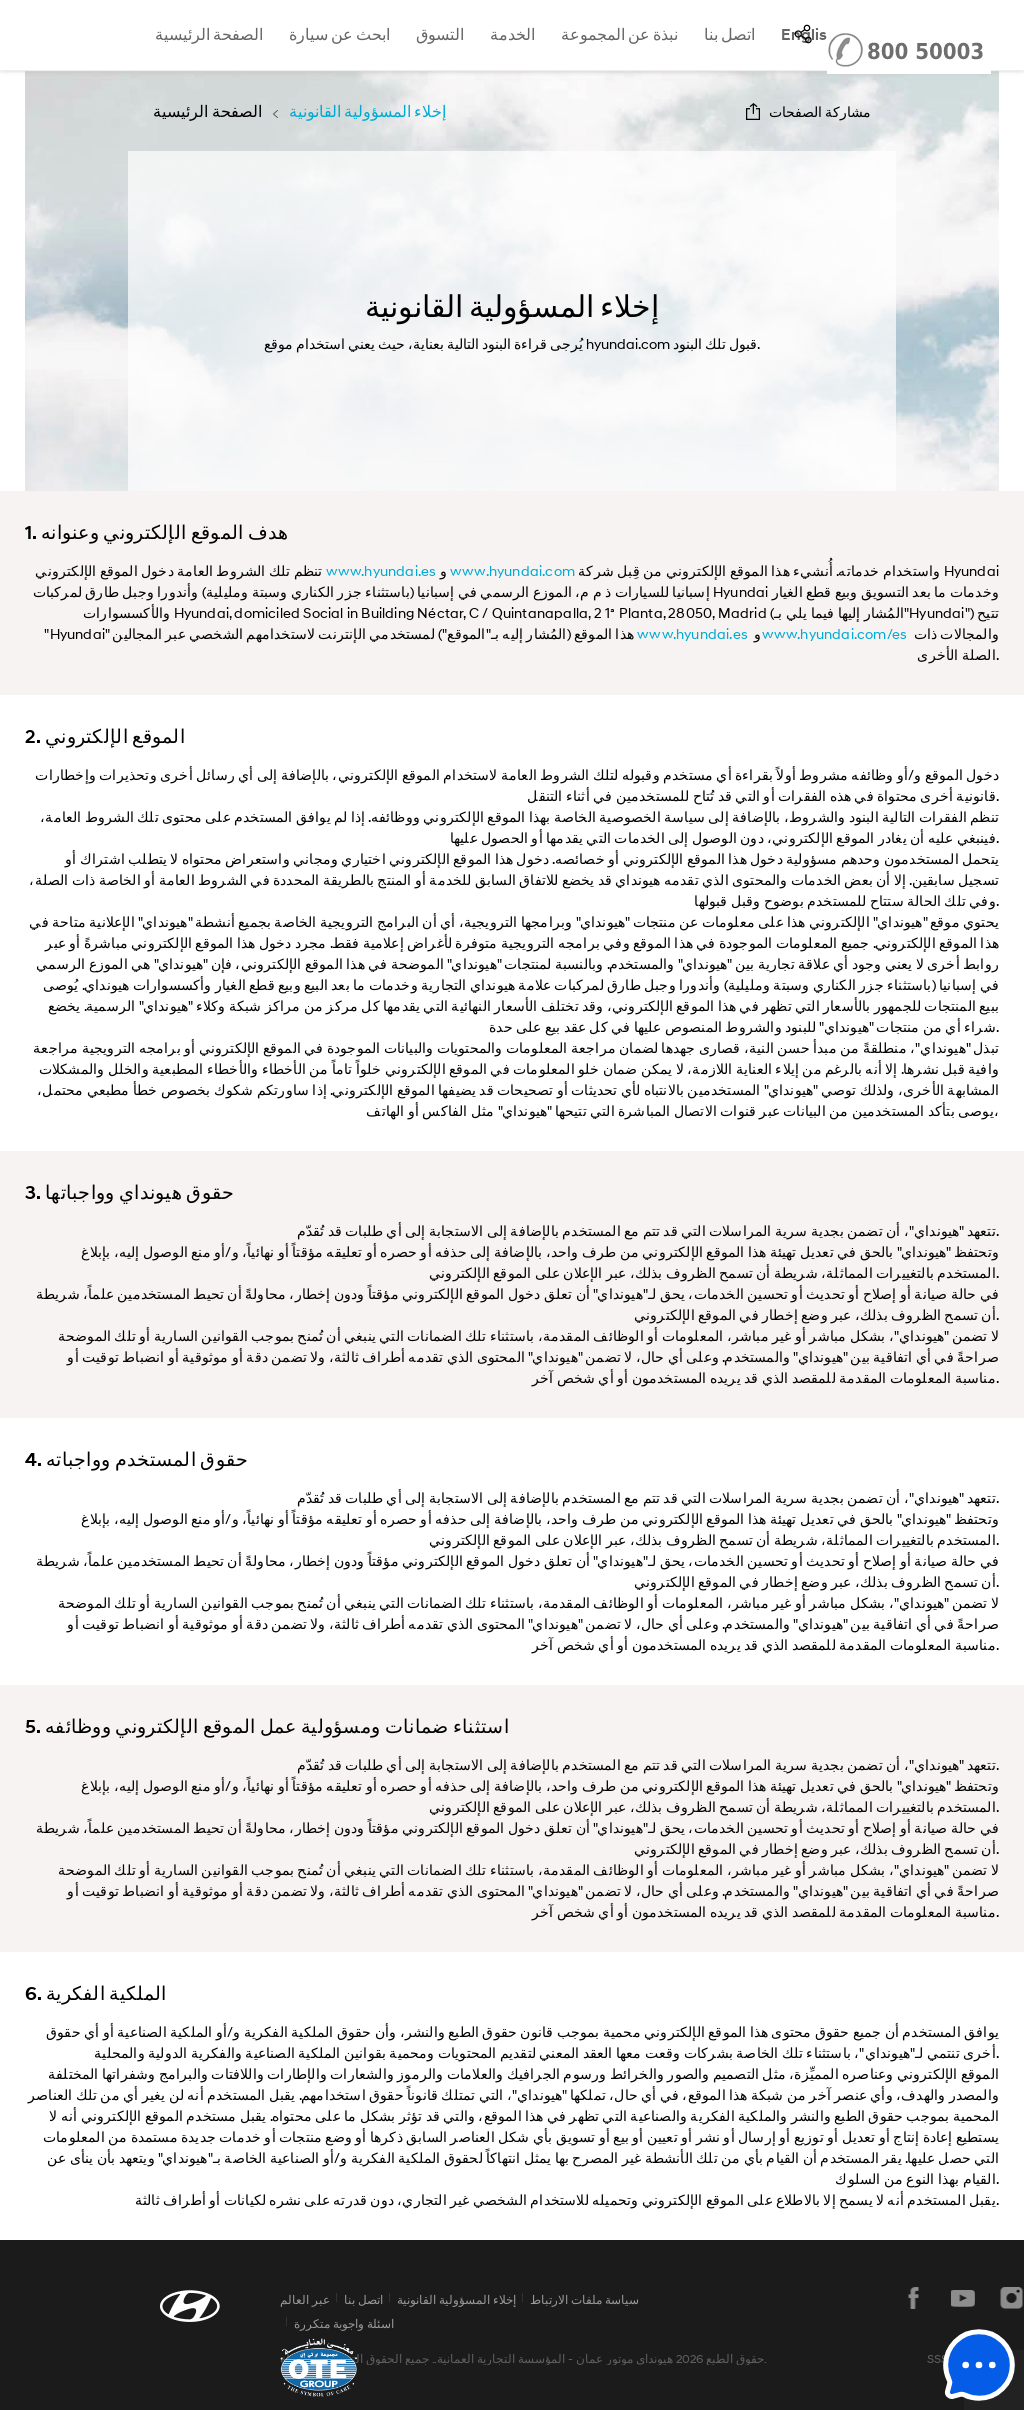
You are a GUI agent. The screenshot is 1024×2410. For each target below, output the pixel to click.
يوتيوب (963, 2298)
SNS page (803, 34)
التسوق (440, 34)
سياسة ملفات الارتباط (584, 2299)
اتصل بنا (729, 34)
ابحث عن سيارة (339, 34)
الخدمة (512, 34)
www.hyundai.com (512, 570)
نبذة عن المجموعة (619, 34)
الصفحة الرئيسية (209, 34)
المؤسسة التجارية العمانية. (499, 2358)
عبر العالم (305, 2299)
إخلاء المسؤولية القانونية (456, 2299)
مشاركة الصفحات (820, 111)
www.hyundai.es (381, 570)
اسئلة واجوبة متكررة (344, 2323)
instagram (1012, 2298)
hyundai (43, 34)
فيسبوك (914, 2298)
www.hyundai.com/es (835, 633)
